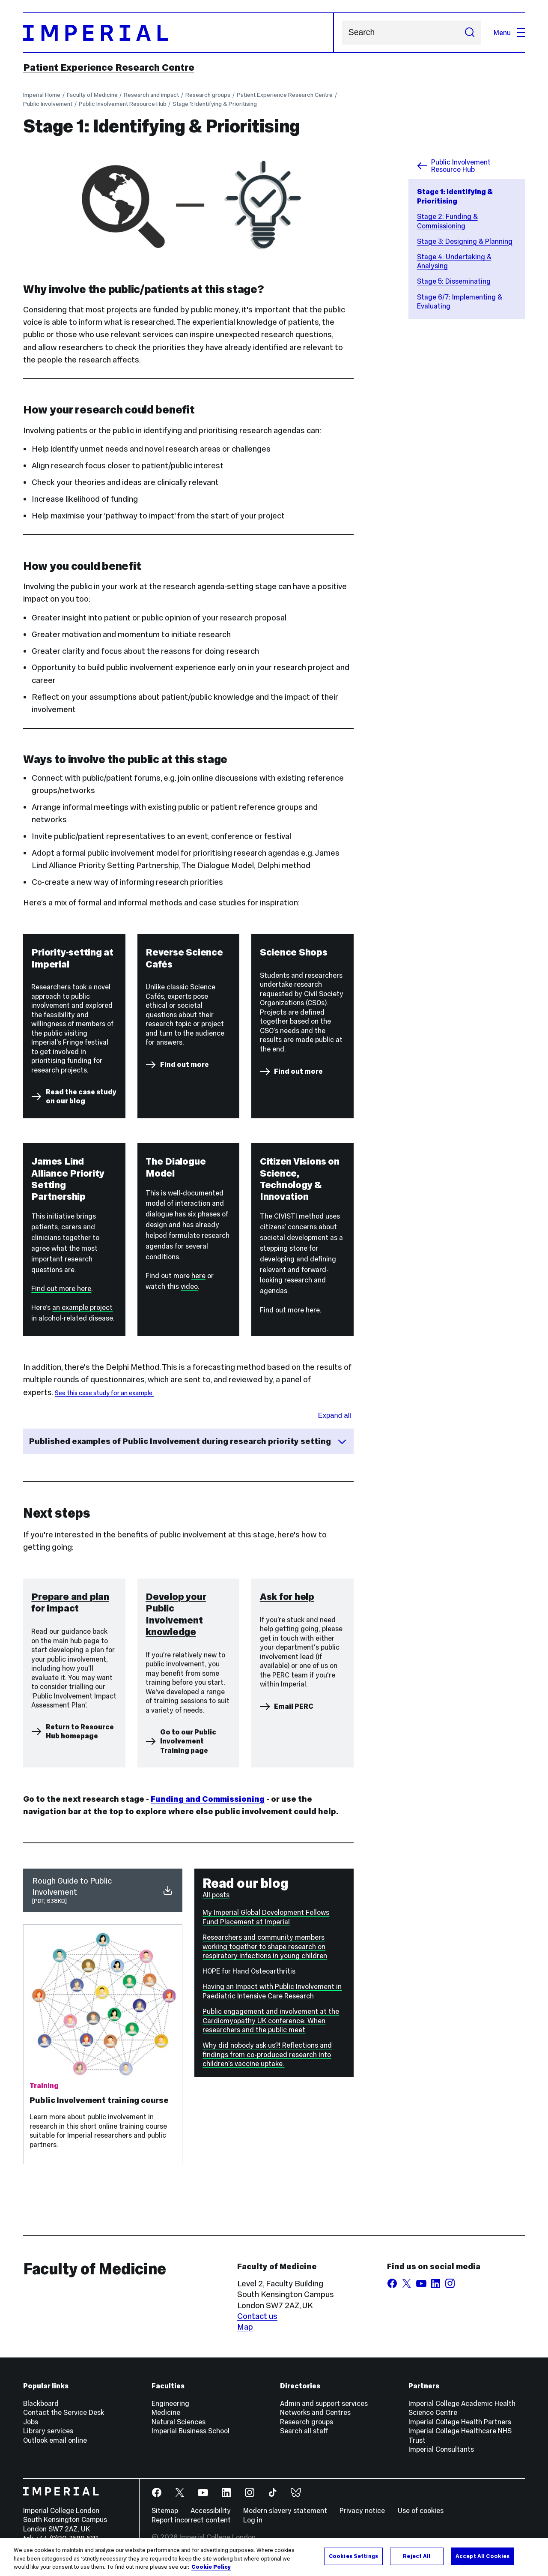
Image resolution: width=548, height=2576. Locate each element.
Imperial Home (41, 95)
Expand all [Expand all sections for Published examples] (334, 1415)
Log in (252, 2520)
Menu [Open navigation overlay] (509, 32)
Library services (48, 2430)
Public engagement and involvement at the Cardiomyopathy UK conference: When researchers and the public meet (271, 2020)
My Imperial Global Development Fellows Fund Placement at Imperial (266, 1917)
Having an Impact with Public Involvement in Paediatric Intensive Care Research (272, 1991)
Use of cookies (421, 2510)
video (189, 1286)
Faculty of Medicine (92, 95)
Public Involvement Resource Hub (123, 104)
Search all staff (304, 2430)
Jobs (30, 2421)
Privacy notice (362, 2510)
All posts (216, 1894)
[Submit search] (469, 33)
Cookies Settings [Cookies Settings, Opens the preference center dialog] (353, 2555)
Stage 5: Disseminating (454, 281)
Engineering (170, 2403)
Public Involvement (47, 104)
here (198, 1275)
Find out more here (61, 1288)
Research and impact (151, 95)
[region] (274, 2557)
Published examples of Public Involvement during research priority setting (188, 1441)
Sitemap (165, 2510)
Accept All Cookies (482, 2555)
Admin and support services (324, 2403)
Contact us (257, 2316)
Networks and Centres (315, 2412)
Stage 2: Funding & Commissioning (447, 221)
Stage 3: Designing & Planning (464, 241)
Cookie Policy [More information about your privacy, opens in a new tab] (211, 2567)
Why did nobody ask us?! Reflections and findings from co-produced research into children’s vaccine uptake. (267, 2054)
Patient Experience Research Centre (108, 67)
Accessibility (211, 2510)
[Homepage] (178, 32)
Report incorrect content (191, 2520)
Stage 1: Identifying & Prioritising (215, 104)
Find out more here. (291, 1310)
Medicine (166, 2412)
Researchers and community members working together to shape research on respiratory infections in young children (265, 1946)
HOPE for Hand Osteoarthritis (249, 1971)
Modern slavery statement (285, 2510)
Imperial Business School (190, 2430)
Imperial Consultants (441, 2449)
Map (245, 2327)
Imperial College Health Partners (459, 2421)
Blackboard (41, 2403)
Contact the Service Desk (63, 2412)
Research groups (207, 95)
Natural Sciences (179, 2421)
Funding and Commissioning (208, 1799)
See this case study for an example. (104, 1393)
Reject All (416, 2555)
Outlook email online (55, 2440)
